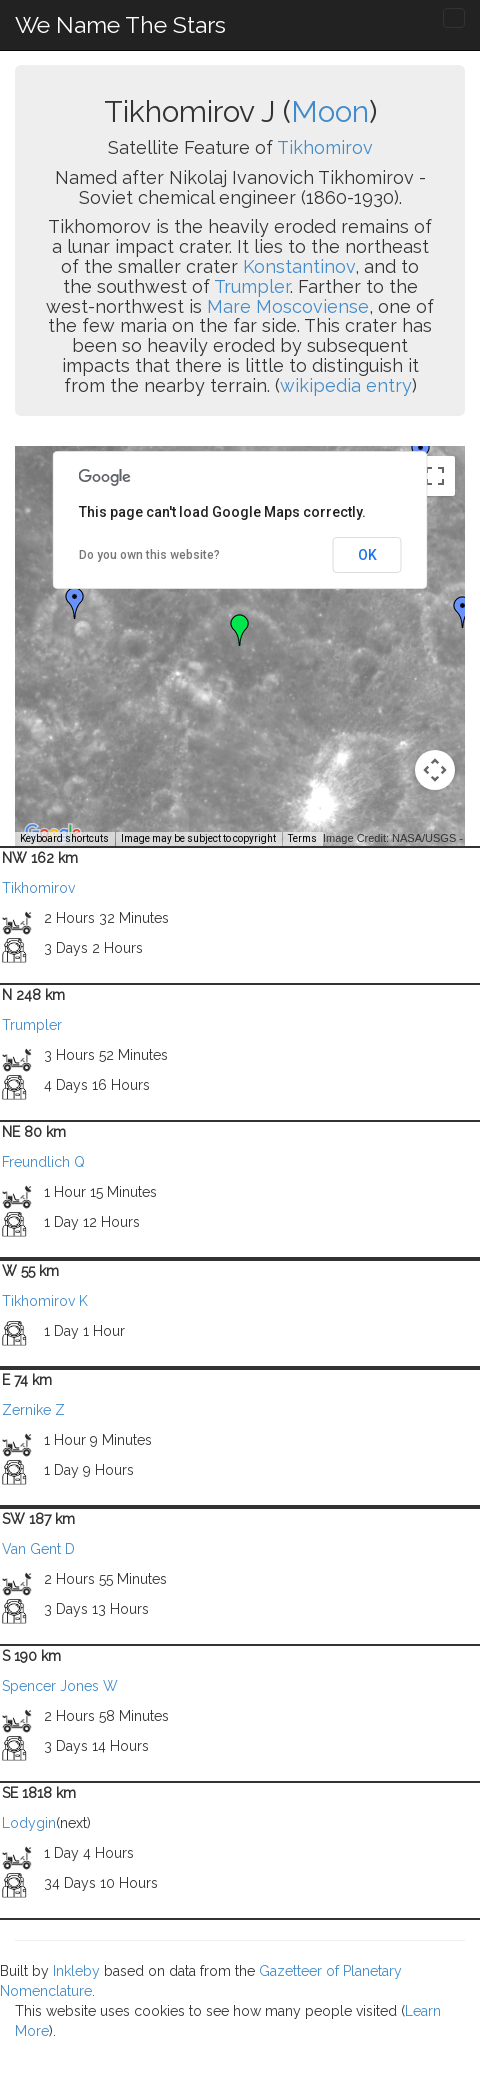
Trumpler (252, 286)
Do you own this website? (149, 555)
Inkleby (76, 1971)
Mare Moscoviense (288, 306)
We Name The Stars (120, 24)
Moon (330, 111)
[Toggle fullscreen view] (435, 476)
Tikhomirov (325, 147)
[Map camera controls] (435, 770)
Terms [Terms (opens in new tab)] (302, 838)
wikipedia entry (346, 385)
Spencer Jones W (60, 1686)
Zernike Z (33, 1410)
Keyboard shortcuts (64, 838)
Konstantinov (299, 266)
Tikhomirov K (45, 1301)
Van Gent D (38, 1549)
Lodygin (29, 1823)
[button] (75, 603)
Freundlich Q (43, 1162)
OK (367, 555)
